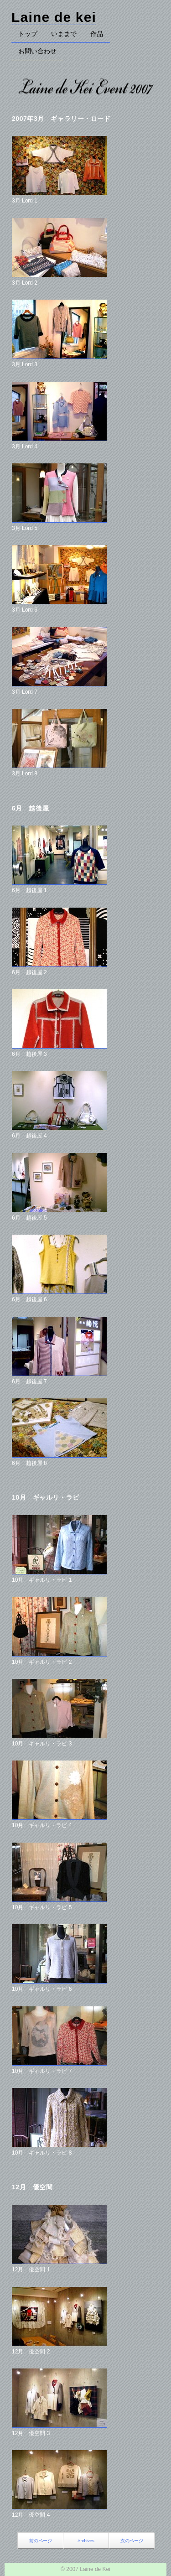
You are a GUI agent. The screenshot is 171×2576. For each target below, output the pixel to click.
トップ (27, 33)
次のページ (131, 2540)
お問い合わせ (37, 51)
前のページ (40, 2540)
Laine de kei (53, 17)
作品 (96, 33)
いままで (64, 33)
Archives (86, 2540)
